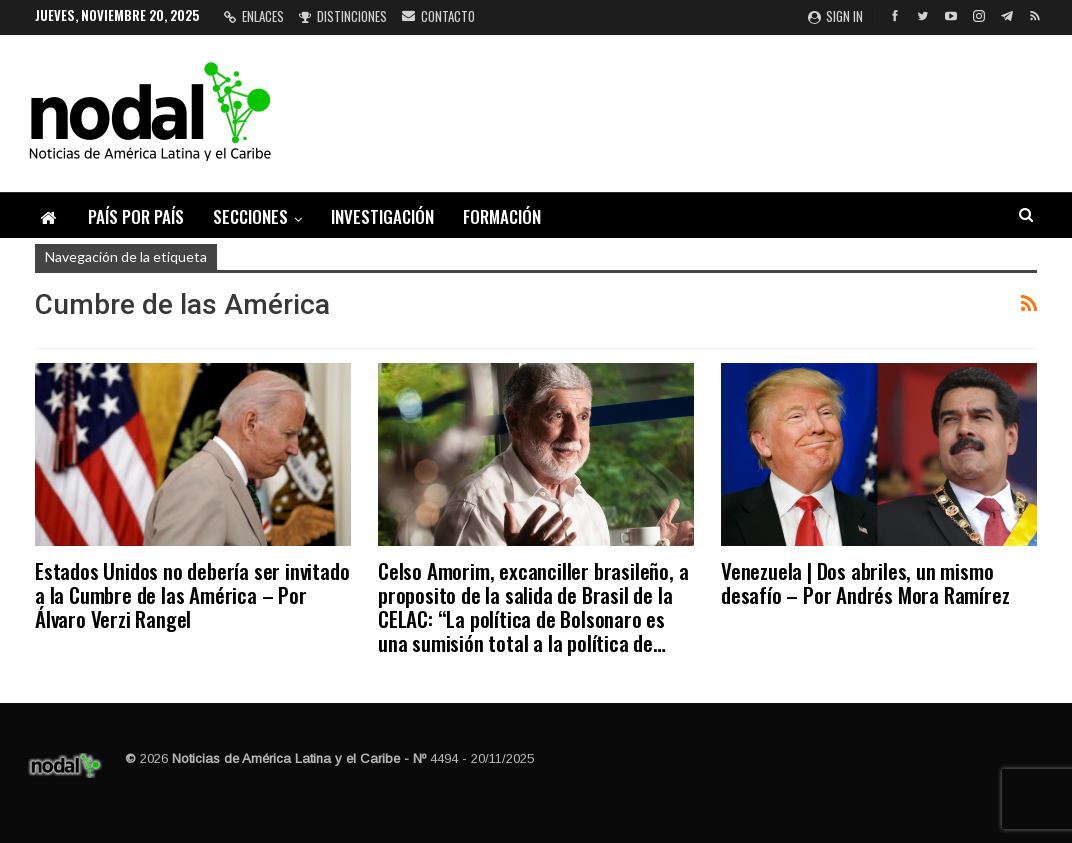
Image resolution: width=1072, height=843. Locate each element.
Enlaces (254, 16)
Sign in (835, 16)
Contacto (438, 16)
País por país (136, 216)
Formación (502, 216)
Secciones (250, 216)
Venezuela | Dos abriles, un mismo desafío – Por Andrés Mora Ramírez (865, 582)
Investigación (382, 216)
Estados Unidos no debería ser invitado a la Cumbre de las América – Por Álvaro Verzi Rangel (192, 594)
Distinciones (343, 16)
